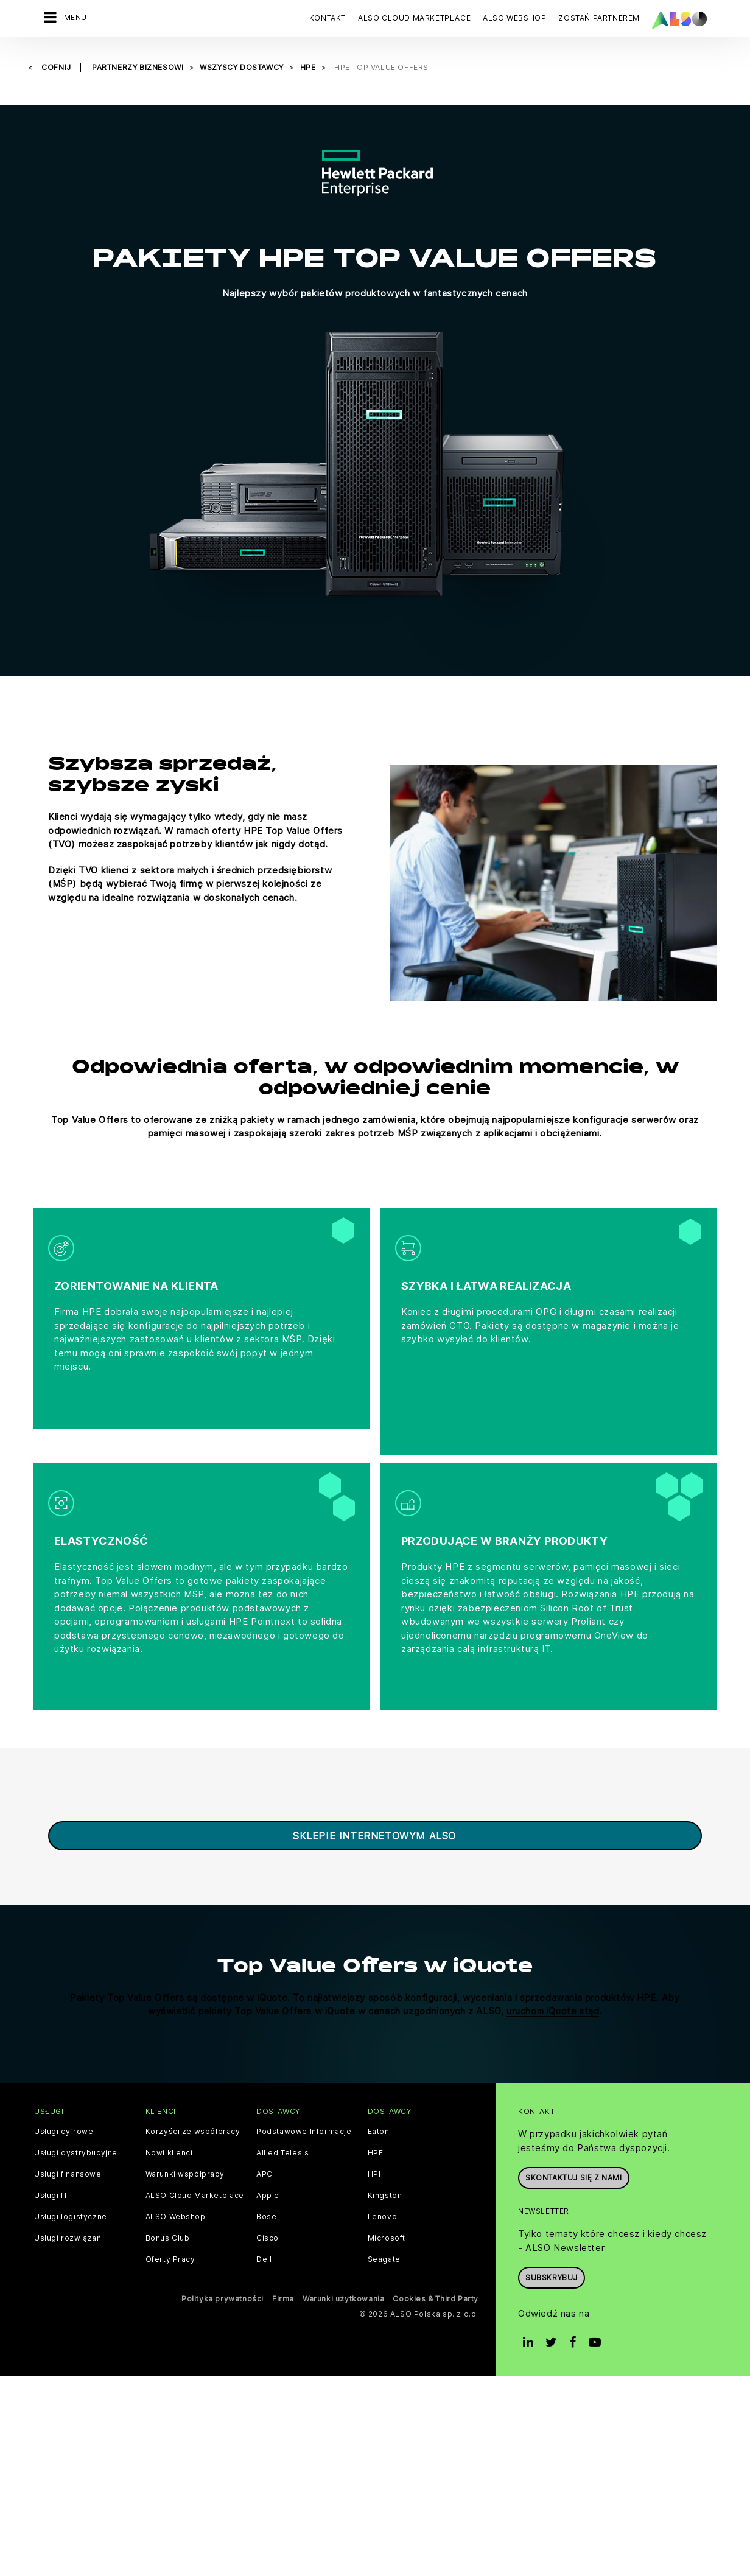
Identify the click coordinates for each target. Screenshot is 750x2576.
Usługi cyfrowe (63, 2104)
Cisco (267, 2211)
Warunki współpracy (185, 2147)
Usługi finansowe (68, 2147)
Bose (266, 2189)
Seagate (384, 2232)
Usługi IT (51, 2168)
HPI (374, 2147)
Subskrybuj (551, 2250)
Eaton (379, 2104)
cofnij (57, 67)
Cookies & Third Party (435, 2271)
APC (264, 2147)
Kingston (385, 2168)
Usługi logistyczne (70, 2189)
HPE (376, 2125)
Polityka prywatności (222, 2271)
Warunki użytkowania (343, 2271)
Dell (264, 2232)
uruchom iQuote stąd (552, 1983)
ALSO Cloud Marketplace (194, 2168)
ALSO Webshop (175, 2189)
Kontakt (327, 18)
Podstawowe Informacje (304, 2104)
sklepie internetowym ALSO (374, 1808)
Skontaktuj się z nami (573, 2150)
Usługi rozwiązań (68, 2211)
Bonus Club (167, 2211)
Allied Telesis (282, 2125)
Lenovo (383, 2189)
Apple (267, 2168)
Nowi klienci (169, 2125)
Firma (283, 2271)
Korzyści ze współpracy (192, 2104)
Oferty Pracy (170, 2232)
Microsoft (386, 2211)
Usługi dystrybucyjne (75, 2125)
